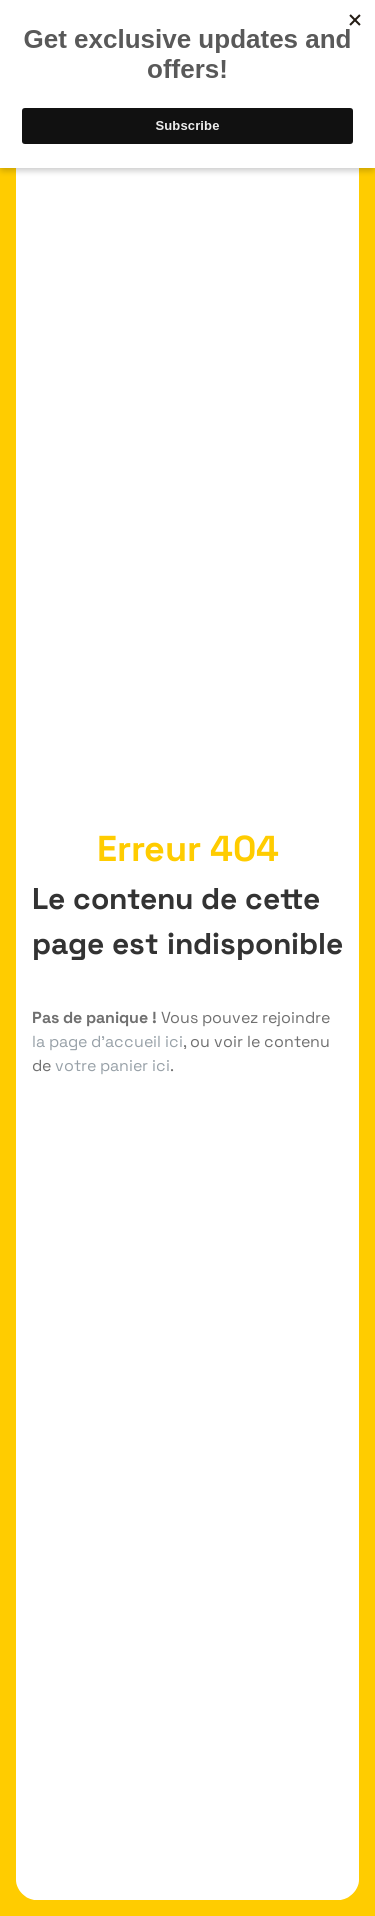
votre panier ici (112, 1065)
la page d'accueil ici (107, 1041)
